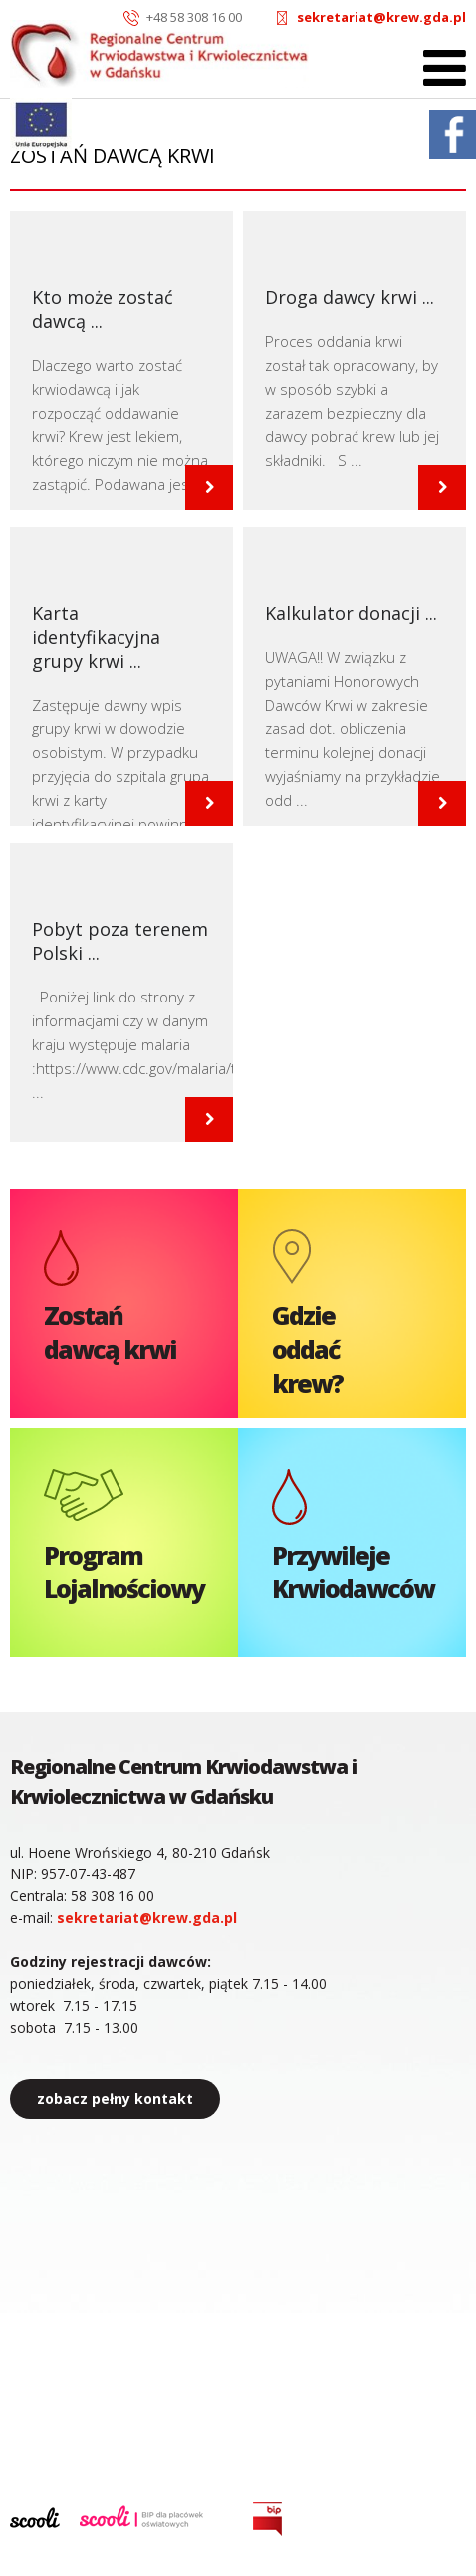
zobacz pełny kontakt (115, 2098)
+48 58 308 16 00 (194, 17)
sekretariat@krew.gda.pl (381, 17)
